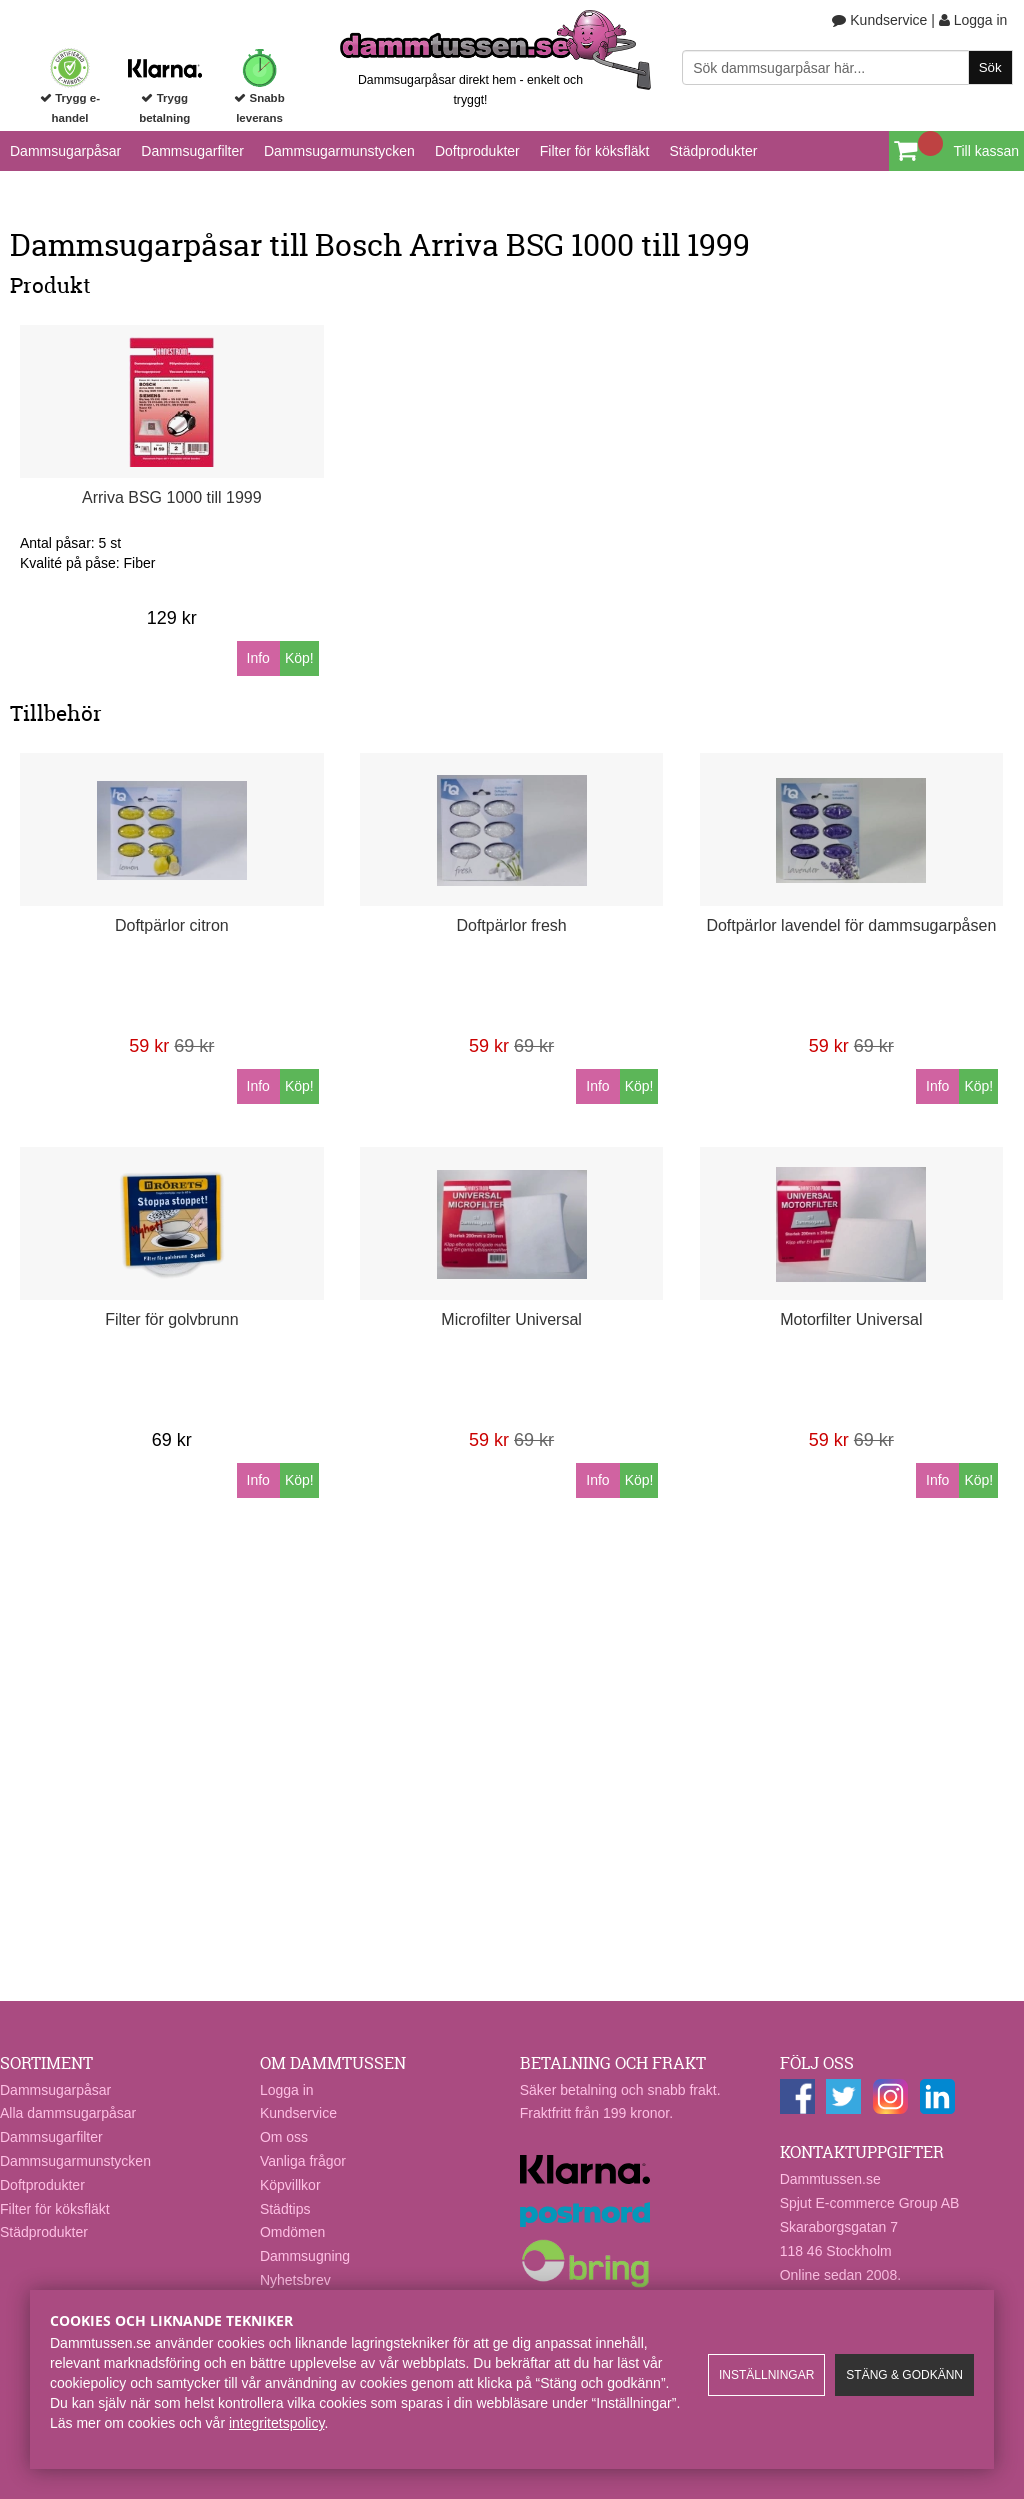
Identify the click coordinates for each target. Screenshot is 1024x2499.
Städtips (285, 2209)
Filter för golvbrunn (171, 1319)
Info (258, 658)
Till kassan (986, 151)
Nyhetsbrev (295, 2280)
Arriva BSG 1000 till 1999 (172, 497)
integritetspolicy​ (276, 2423)
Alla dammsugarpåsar (68, 2113)
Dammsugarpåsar (65, 151)
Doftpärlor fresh (511, 925)
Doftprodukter (477, 151)
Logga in (973, 20)
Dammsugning (305, 2256)
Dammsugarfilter (192, 151)
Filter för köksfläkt (595, 151)
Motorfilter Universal (851, 1319)
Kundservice (879, 20)
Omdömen (292, 2232)
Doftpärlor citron (172, 925)
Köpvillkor (290, 2185)
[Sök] (847, 67)
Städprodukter (713, 151)
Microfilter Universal (511, 1319)
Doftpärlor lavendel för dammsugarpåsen (851, 925)
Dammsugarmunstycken (339, 151)
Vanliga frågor (303, 2161)
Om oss (284, 2137)
